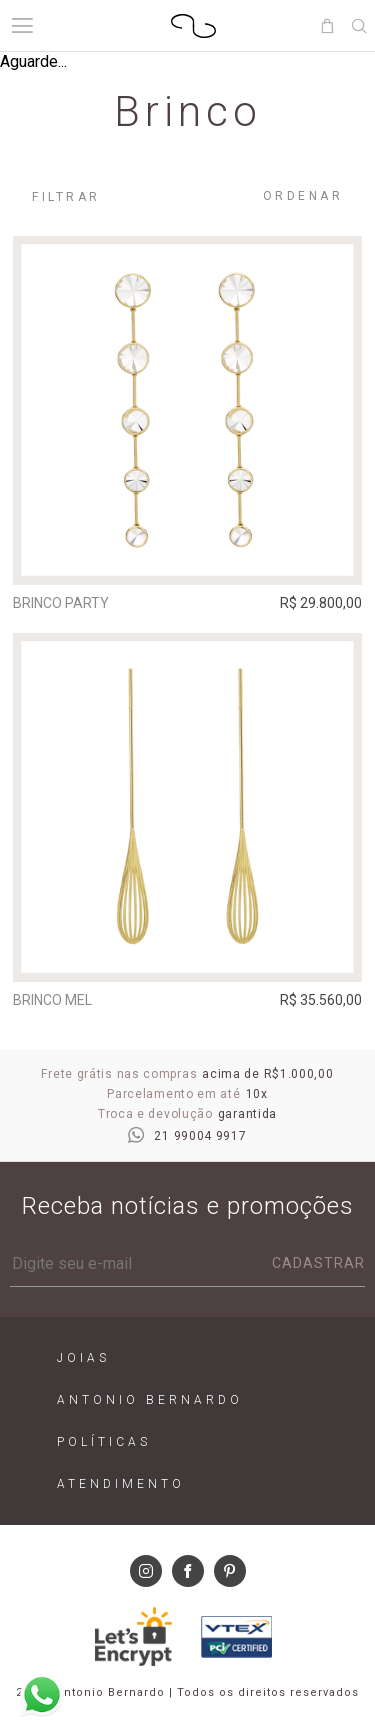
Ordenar (303, 196)
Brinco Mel (52, 1000)
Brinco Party (61, 603)
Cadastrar (318, 1263)
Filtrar (66, 197)
